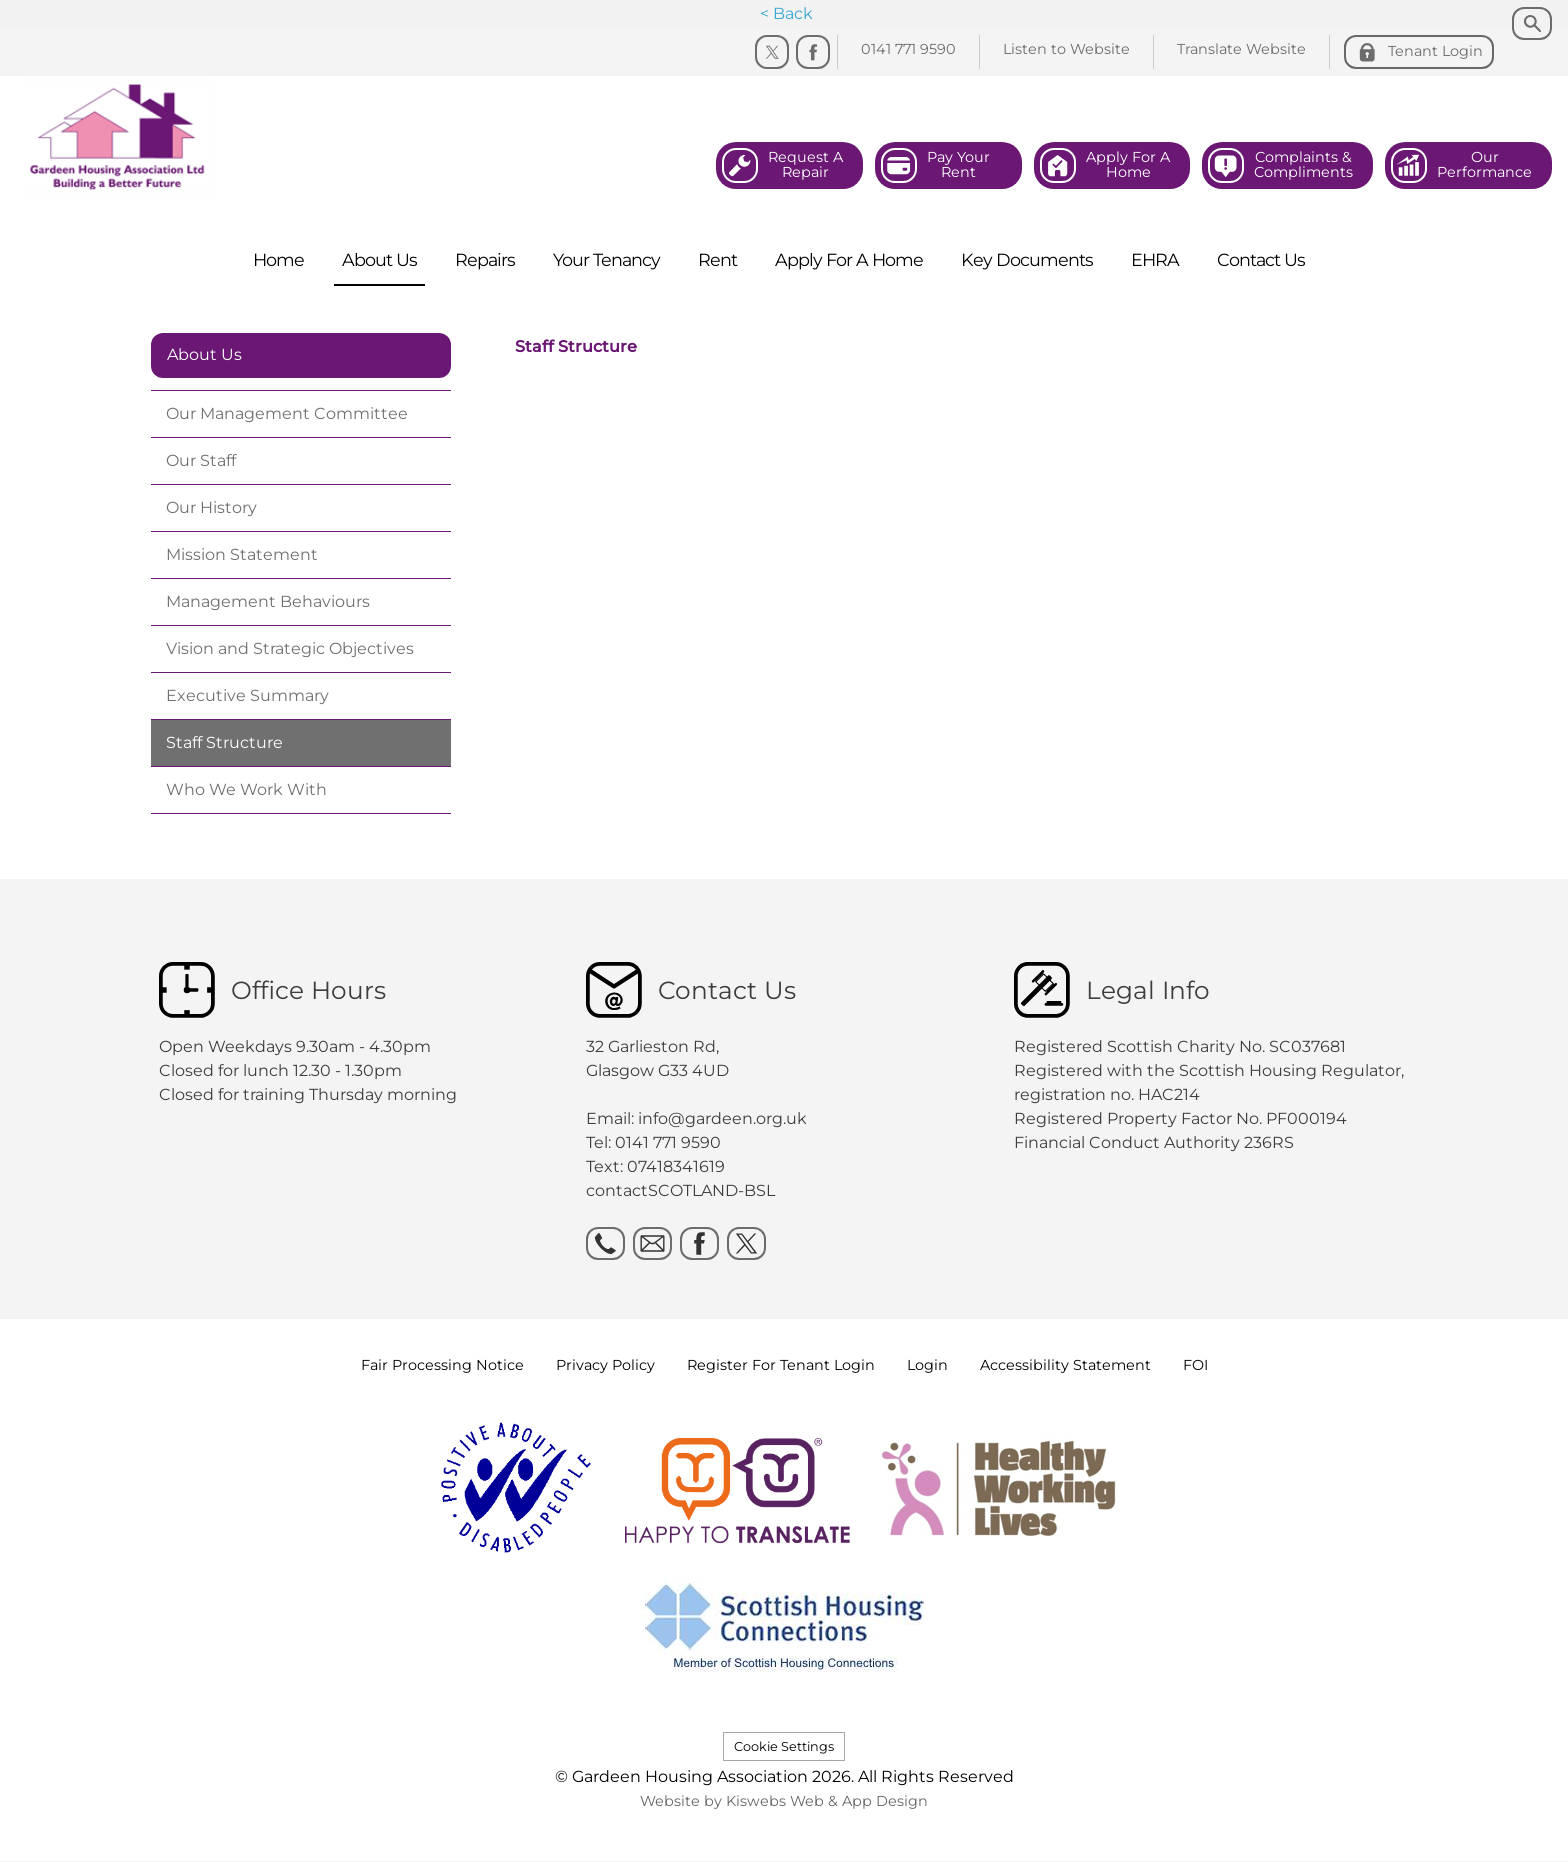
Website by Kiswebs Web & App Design (784, 1801)
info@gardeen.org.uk (722, 1118)
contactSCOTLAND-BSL (680, 1190)
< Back (786, 13)
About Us (204, 354)
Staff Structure (576, 346)
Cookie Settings (784, 1746)
